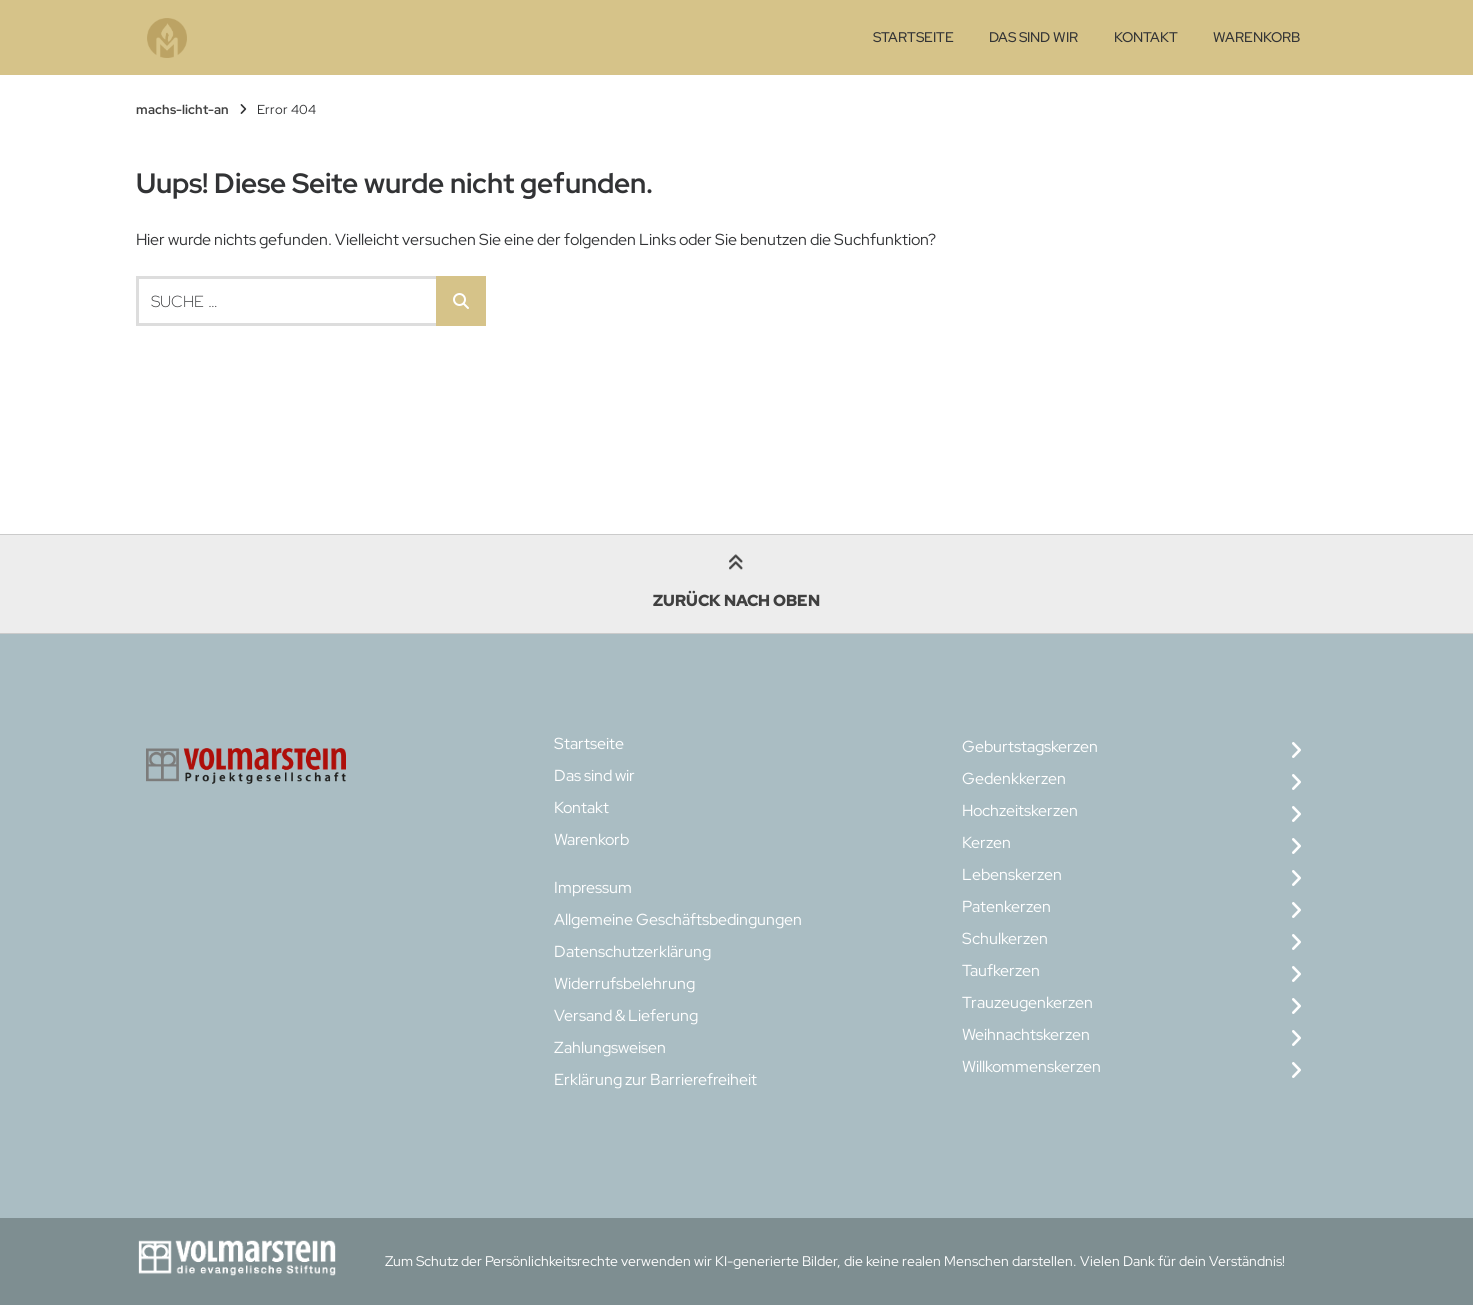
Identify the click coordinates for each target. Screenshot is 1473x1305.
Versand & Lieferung (626, 1015)
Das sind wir (1033, 37)
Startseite (913, 37)
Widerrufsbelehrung (624, 983)
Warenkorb (1256, 37)
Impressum (593, 887)
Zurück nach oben (736, 583)
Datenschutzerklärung (632, 951)
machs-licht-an (182, 109)
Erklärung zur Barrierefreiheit (655, 1079)
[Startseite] (167, 37)
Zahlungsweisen (610, 1047)
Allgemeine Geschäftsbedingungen (678, 919)
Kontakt (1146, 37)
